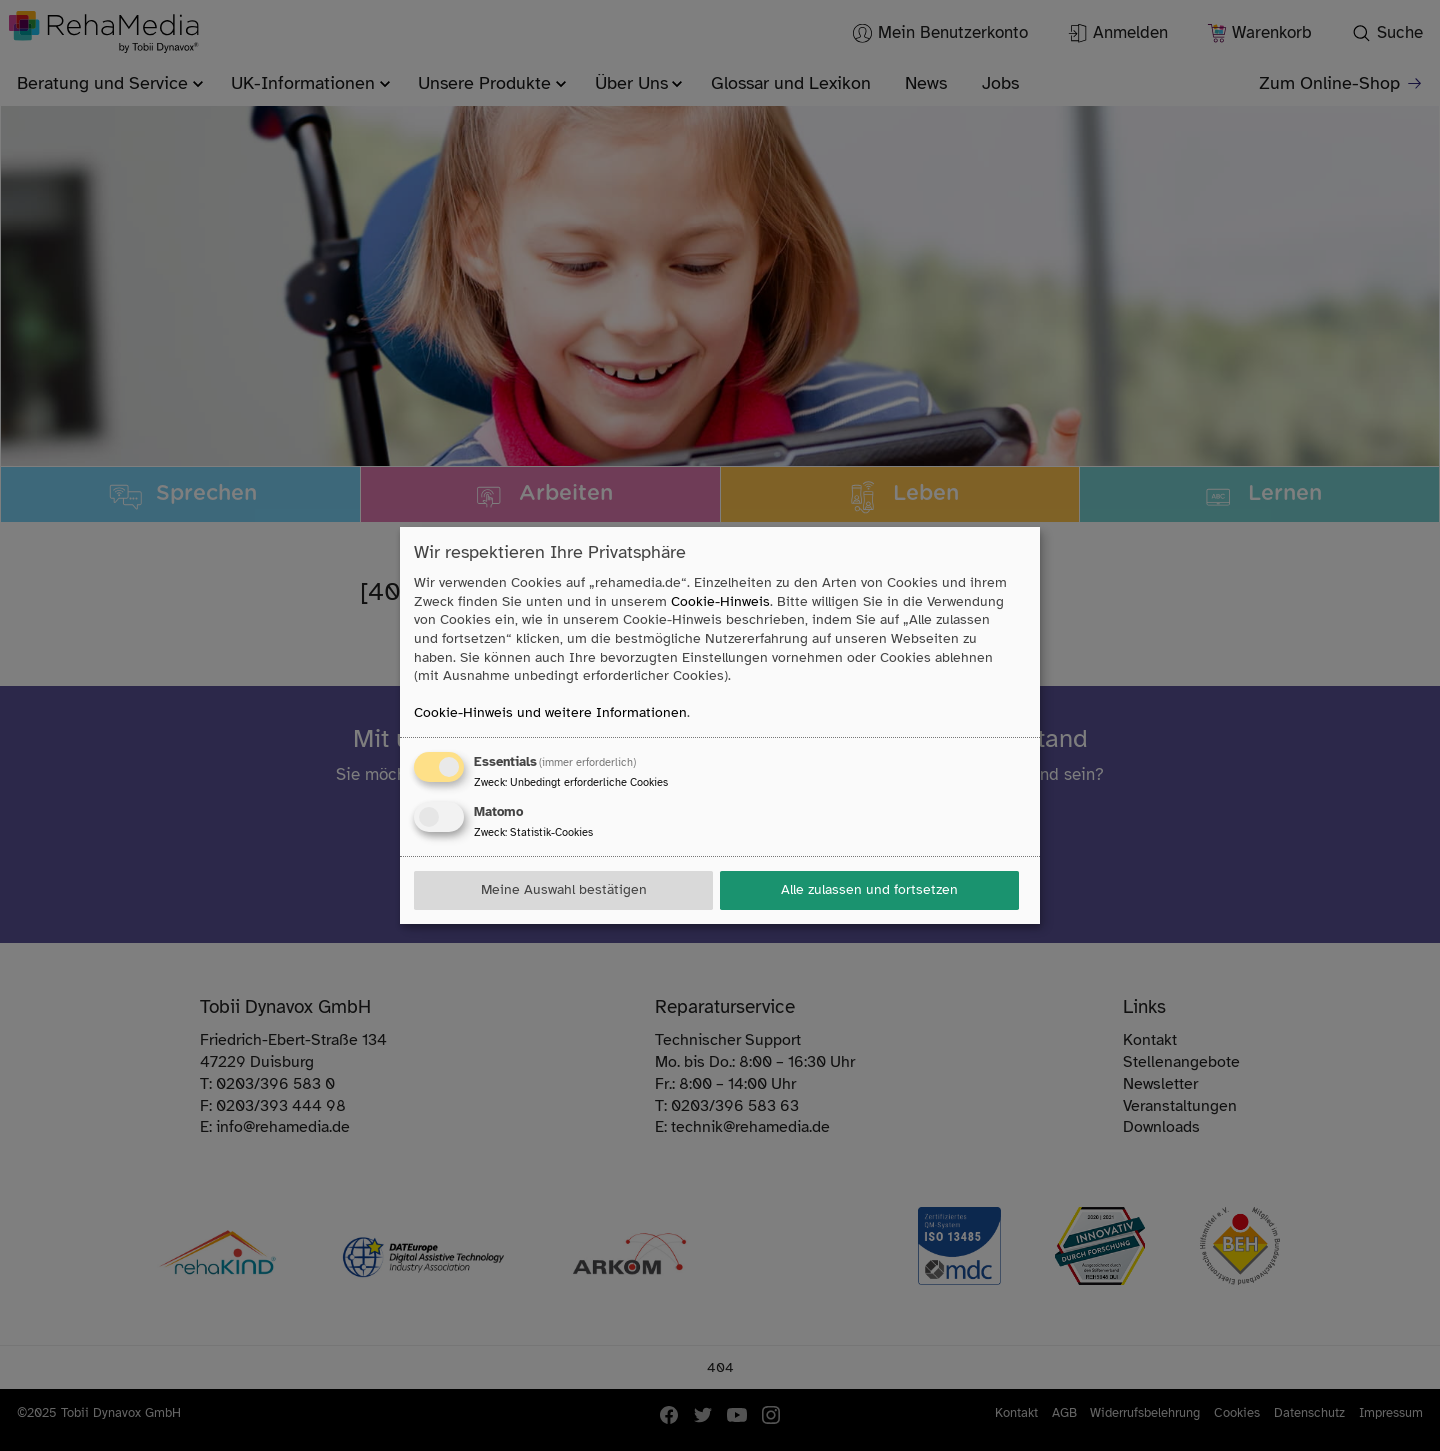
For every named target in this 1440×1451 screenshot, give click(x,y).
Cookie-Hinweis (720, 601)
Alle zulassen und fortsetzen (869, 889)
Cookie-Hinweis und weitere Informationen (550, 712)
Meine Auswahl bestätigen (564, 889)
